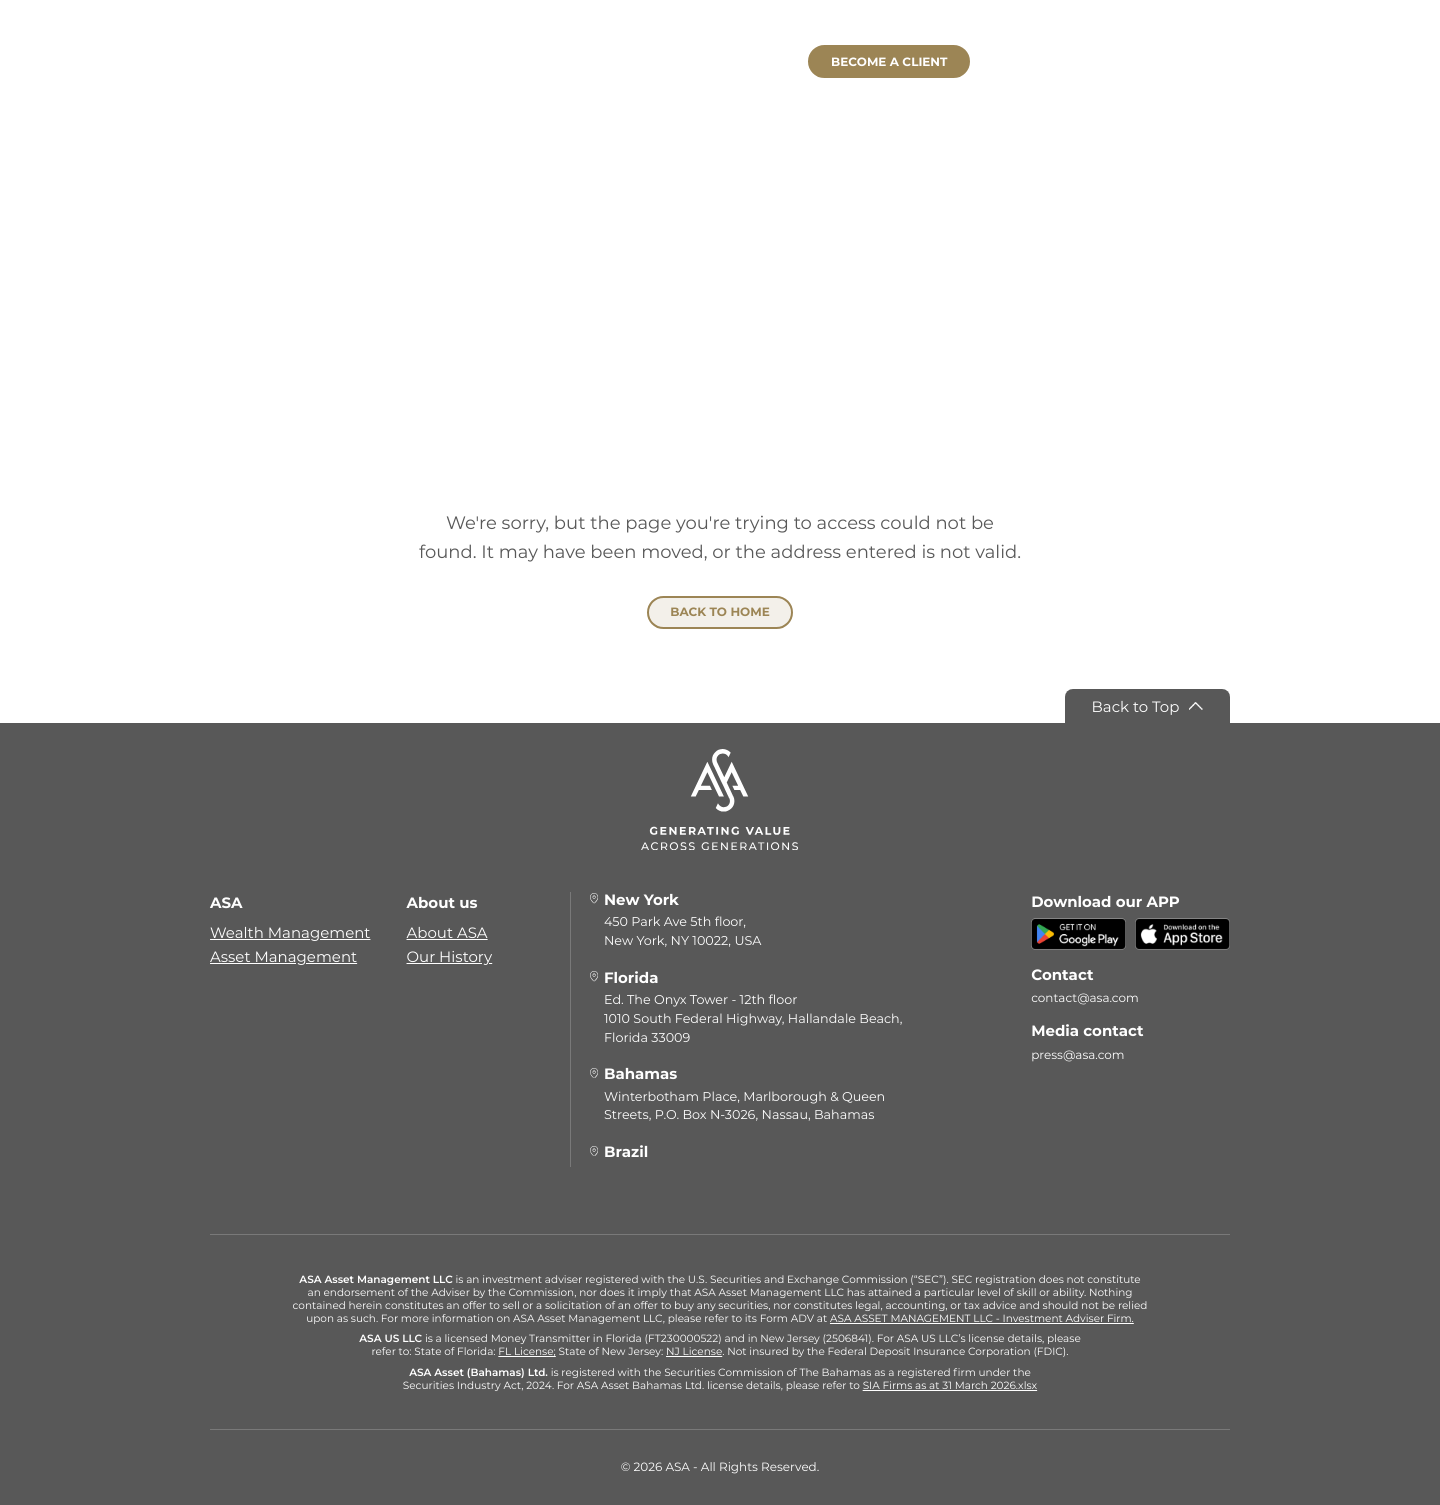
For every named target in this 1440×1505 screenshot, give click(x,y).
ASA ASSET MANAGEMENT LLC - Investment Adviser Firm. (982, 1318)
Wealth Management (290, 932)
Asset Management (283, 956)
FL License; (526, 1351)
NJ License (694, 1351)
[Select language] (1154, 65)
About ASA (447, 932)
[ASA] (720, 83)
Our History (450, 956)
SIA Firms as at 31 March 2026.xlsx (950, 1385)
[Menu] (262, 65)
